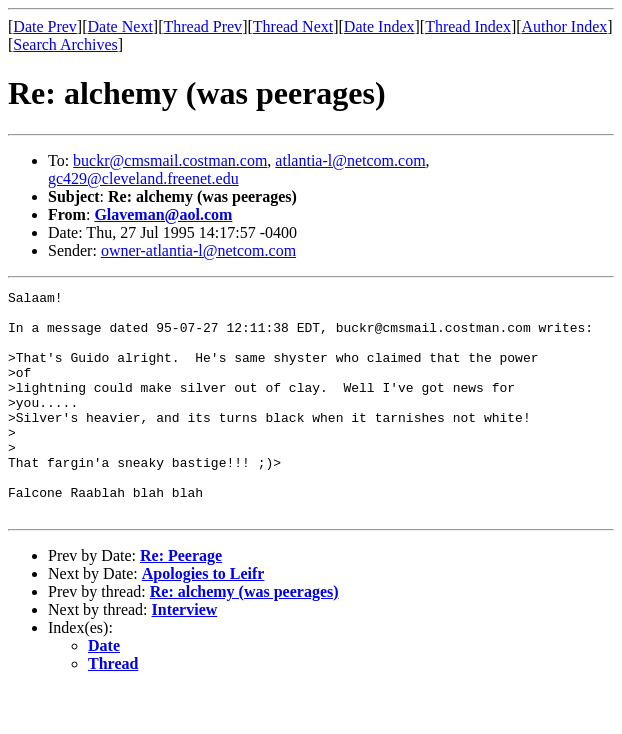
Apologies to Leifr (203, 618)
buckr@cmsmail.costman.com (170, 160)
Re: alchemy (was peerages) (244, 636)
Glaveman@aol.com (163, 214)
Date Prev (45, 26)
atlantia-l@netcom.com (350, 160)
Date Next (120, 26)
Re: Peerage (181, 600)
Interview (185, 654)
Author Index (565, 26)
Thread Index (468, 26)
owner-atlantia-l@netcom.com (198, 250)
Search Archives (65, 44)
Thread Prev (202, 26)
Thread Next (293, 26)
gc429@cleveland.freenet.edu (143, 178)
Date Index (379, 26)
